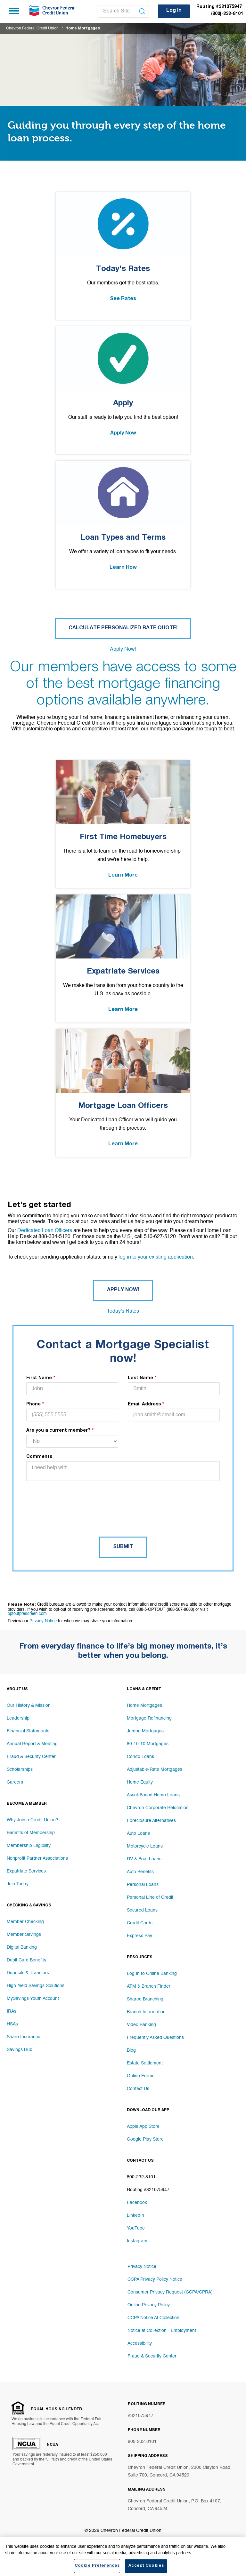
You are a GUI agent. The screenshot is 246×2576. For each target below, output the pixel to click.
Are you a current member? (58, 1430)
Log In (174, 10)
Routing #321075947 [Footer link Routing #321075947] (148, 2190)
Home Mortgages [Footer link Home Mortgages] (144, 1705)
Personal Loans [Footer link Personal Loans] (143, 1884)
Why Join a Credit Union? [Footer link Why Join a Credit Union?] (32, 1820)
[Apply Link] (123, 390)
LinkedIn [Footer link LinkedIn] (135, 2215)
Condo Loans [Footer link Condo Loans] (140, 1756)
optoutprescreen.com (27, 1614)
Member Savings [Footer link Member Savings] (24, 1934)
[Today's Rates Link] (123, 256)
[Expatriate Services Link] (123, 958)
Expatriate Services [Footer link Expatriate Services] (26, 1871)
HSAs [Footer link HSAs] (12, 2024)
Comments (39, 1457)
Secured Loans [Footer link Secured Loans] (142, 1910)
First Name (39, 1378)
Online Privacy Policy (148, 2305)
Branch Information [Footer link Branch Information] (146, 2012)
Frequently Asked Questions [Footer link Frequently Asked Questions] (155, 2037)
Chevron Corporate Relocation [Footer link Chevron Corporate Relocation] (158, 1808)
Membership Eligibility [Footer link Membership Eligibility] (29, 1845)
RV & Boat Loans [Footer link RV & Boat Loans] (144, 1859)
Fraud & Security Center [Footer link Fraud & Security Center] (31, 1756)
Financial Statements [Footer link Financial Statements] (28, 1731)
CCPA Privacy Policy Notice (154, 2279)
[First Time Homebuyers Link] (123, 824)
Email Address (144, 1404)
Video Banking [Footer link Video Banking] (141, 2025)
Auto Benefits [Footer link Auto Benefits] (140, 1872)
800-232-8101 (142, 2441)
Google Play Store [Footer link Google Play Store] (145, 2139)
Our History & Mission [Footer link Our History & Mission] (29, 1705)
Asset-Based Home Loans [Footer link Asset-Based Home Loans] (153, 1795)
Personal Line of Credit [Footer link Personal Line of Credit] (150, 1897)
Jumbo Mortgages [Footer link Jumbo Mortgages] (145, 1731)
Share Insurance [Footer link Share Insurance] (23, 2037)
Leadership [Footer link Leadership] (18, 1718)
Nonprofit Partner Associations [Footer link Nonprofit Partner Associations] (37, 1858)
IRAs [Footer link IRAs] (11, 2011)
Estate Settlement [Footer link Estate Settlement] (145, 2063)
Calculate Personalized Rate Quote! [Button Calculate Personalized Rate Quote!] (123, 628)
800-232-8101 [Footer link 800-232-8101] (141, 2177)
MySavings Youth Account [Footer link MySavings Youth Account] (33, 1998)
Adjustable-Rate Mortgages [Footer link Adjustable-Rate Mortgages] (154, 1769)
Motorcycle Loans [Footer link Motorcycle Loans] (145, 1846)
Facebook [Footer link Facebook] (137, 2202)
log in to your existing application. (156, 1257)
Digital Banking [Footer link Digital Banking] (22, 1947)
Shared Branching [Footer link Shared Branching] (145, 1999)
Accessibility (139, 2343)
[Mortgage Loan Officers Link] (123, 1093)
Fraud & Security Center (151, 2356)
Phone (33, 1404)
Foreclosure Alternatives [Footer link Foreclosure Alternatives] (151, 1820)
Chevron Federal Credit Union (32, 28)
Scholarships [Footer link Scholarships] (20, 1769)
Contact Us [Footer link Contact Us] (138, 2089)
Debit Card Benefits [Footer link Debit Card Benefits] (26, 1960)
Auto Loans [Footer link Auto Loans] (138, 1833)
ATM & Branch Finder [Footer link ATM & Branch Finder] (148, 1986)
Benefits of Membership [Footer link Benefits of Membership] (31, 1833)
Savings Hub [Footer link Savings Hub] (19, 2049)
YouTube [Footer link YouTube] (136, 2228)
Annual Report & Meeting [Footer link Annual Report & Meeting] (32, 1744)
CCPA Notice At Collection (153, 2318)
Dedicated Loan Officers (44, 1230)
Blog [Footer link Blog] (131, 2050)
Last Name (140, 1378)
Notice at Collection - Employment (161, 2330)
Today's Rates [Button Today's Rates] (123, 1311)
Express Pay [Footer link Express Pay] (139, 1936)
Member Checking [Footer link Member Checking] (25, 1922)
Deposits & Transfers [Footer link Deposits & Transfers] (28, 1973)
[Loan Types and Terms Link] (123, 525)
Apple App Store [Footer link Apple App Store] (143, 2126)
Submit (123, 1547)
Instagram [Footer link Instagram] (137, 2241)
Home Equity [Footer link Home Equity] (140, 1782)
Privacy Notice (43, 1621)
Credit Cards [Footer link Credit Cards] (139, 1923)
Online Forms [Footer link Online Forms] (140, 2076)
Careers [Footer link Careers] (15, 1782)
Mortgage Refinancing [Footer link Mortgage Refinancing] (149, 1718)
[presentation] (75, 1500)
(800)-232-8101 (227, 14)
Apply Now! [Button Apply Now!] (123, 649)
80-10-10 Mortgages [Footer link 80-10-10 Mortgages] (147, 1744)
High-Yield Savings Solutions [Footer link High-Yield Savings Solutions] (35, 1986)
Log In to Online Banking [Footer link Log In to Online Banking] (152, 1973)
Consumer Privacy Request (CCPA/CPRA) (170, 2292)
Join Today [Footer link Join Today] (18, 1884)
